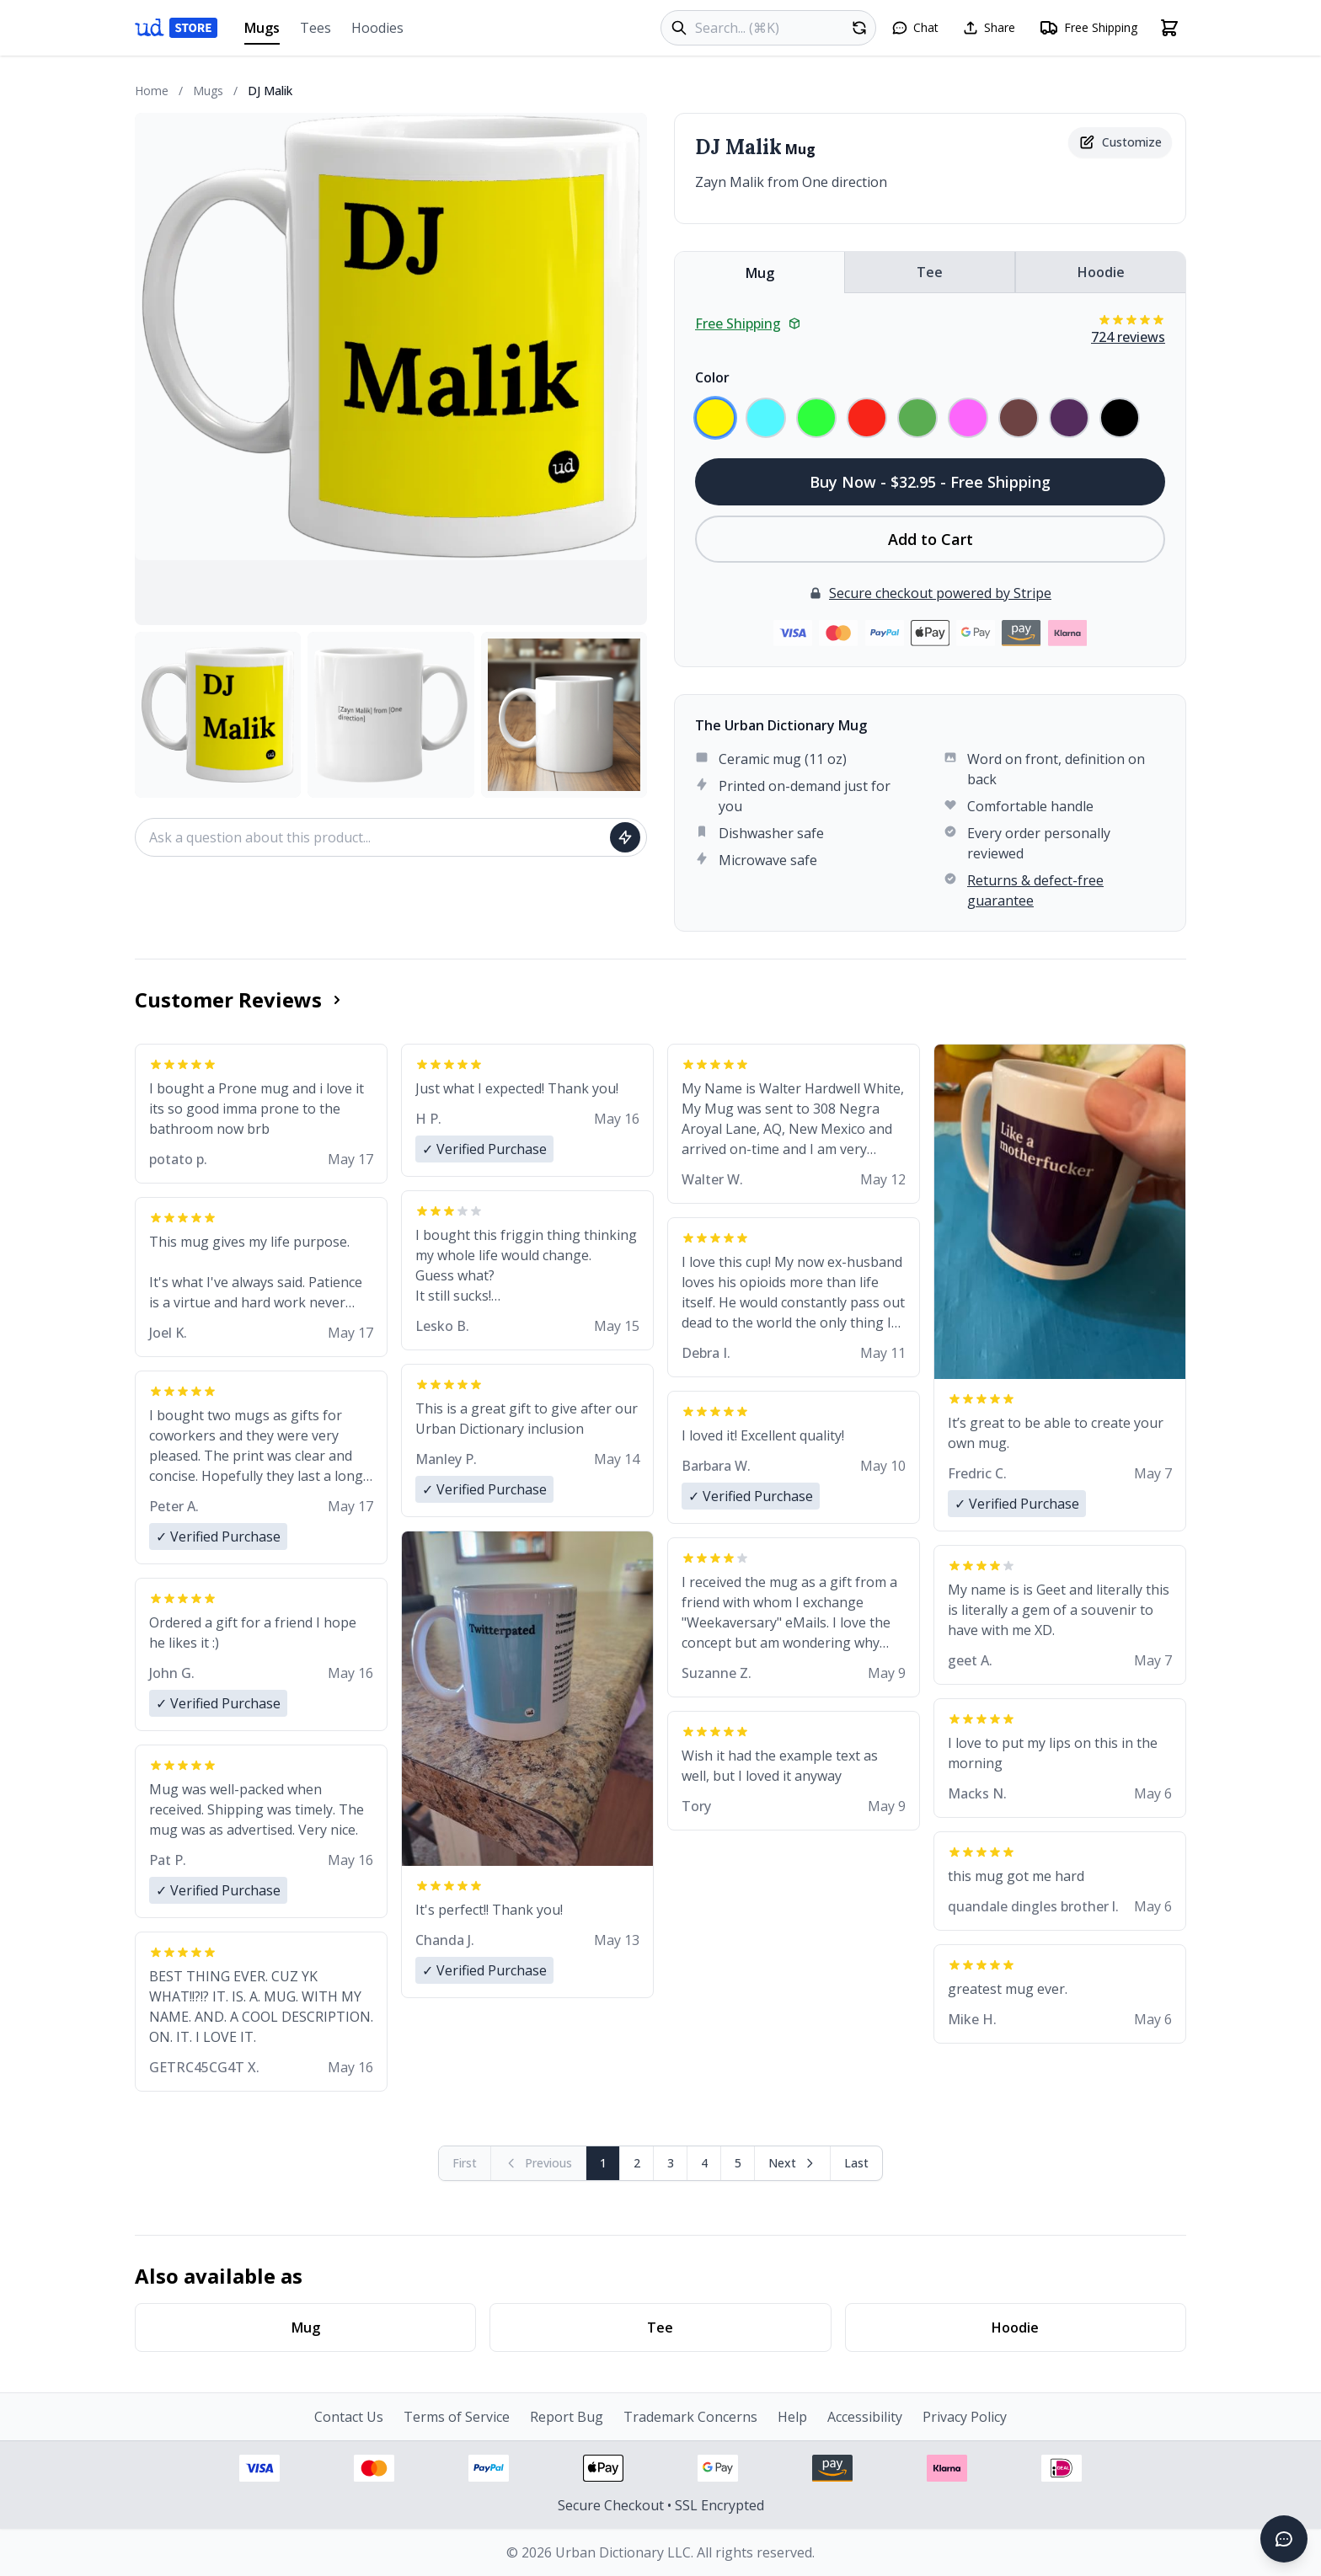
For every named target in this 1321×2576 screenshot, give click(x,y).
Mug (760, 273)
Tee (930, 272)
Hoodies (377, 28)
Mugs (262, 32)
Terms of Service (457, 2417)
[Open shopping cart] (1169, 28)
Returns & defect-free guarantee (1035, 890)
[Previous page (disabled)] (538, 2163)
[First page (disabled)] (465, 2163)
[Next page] (793, 2163)
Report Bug (566, 2417)
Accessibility (864, 2417)
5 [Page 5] (738, 2163)
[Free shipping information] (1088, 28)
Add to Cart (930, 539)
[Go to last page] (856, 2163)
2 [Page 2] (637, 2163)
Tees (315, 28)
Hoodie (1101, 272)
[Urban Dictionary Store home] (176, 28)
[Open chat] (915, 28)
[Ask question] (625, 837)
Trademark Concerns (690, 2417)
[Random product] (859, 27)
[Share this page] (989, 28)
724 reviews (1128, 337)
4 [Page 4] (704, 2163)
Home (151, 91)
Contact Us (348, 2417)
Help (792, 2417)
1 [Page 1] (603, 2163)
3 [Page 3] (670, 2163)
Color (712, 377)
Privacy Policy (965, 2417)
